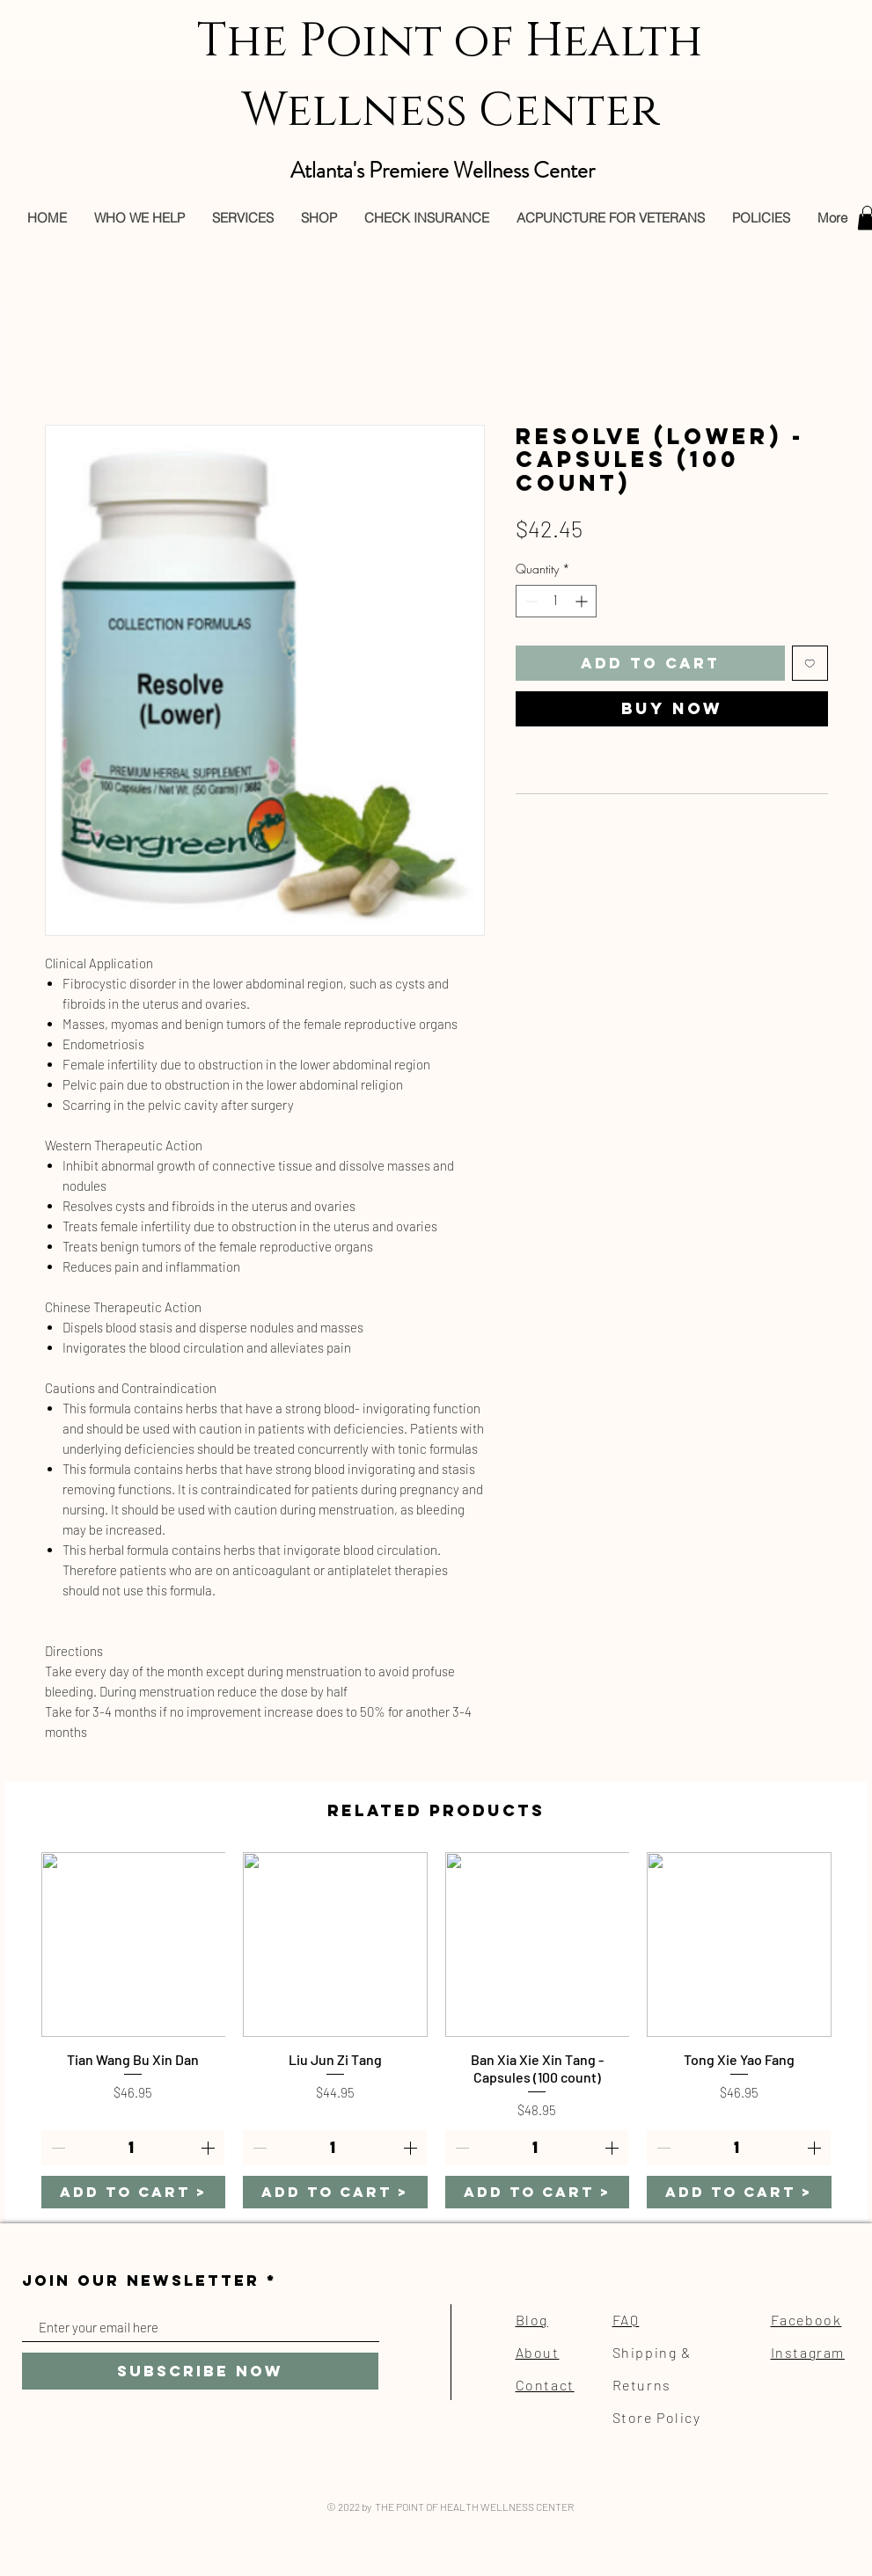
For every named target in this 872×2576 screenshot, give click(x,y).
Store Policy (656, 2417)
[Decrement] (529, 601)
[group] (436, 2030)
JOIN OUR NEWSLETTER (141, 2281)
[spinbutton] (556, 601)
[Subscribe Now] (200, 2371)
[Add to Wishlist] (810, 664)
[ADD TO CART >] (133, 2192)
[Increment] (583, 601)
